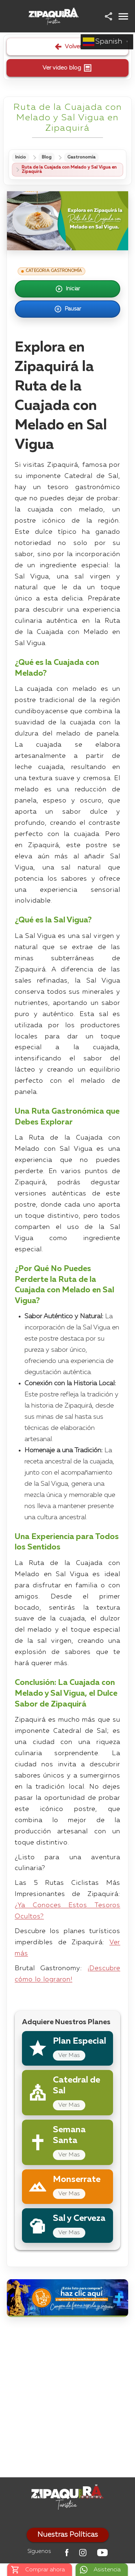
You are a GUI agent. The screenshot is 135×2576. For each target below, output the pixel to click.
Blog (46, 157)
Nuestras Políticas (67, 2535)
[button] (108, 16)
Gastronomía (81, 157)
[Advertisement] (67, 2399)
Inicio (20, 157)
